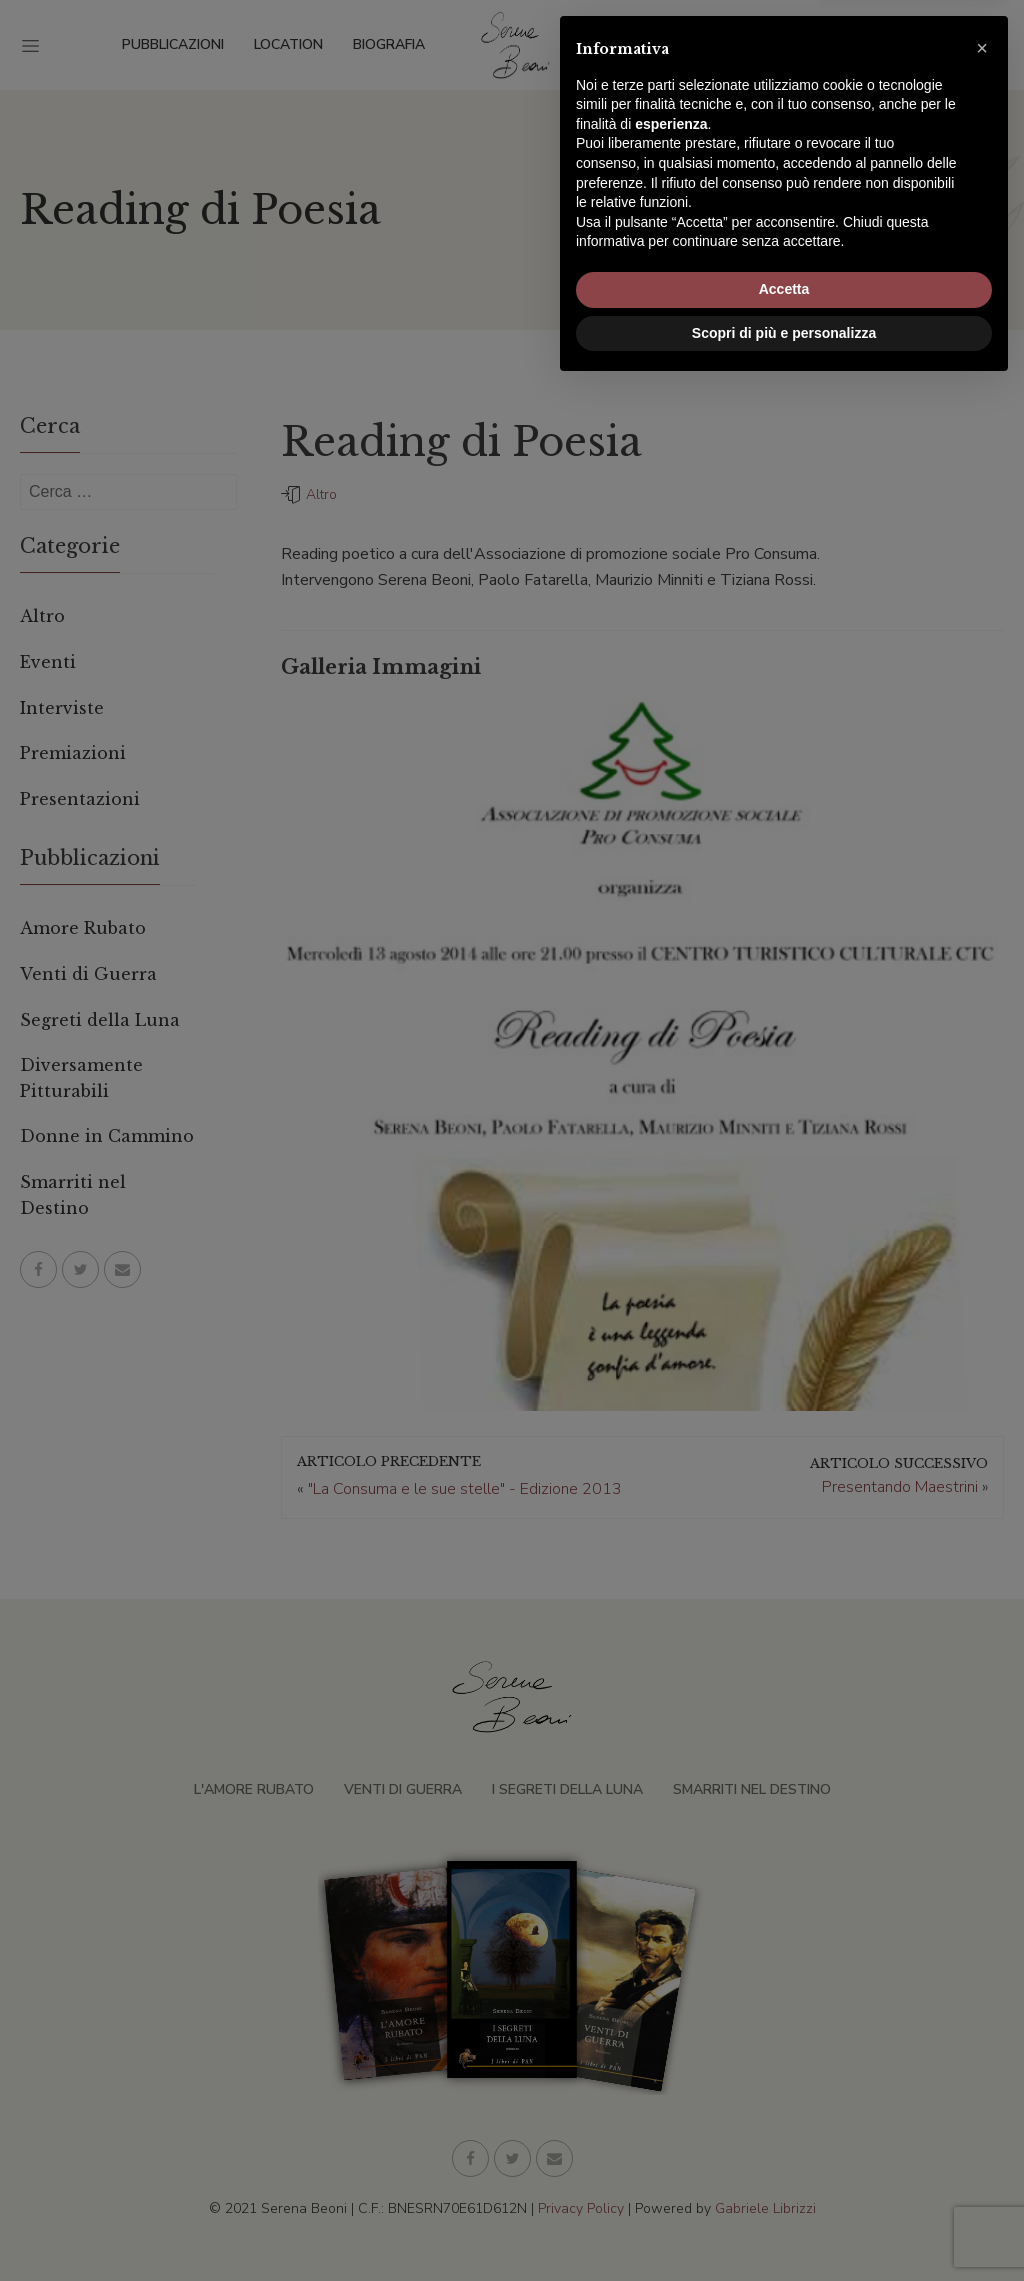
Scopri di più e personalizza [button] (784, 2226)
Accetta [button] (784, 2183)
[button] (982, 1942)
